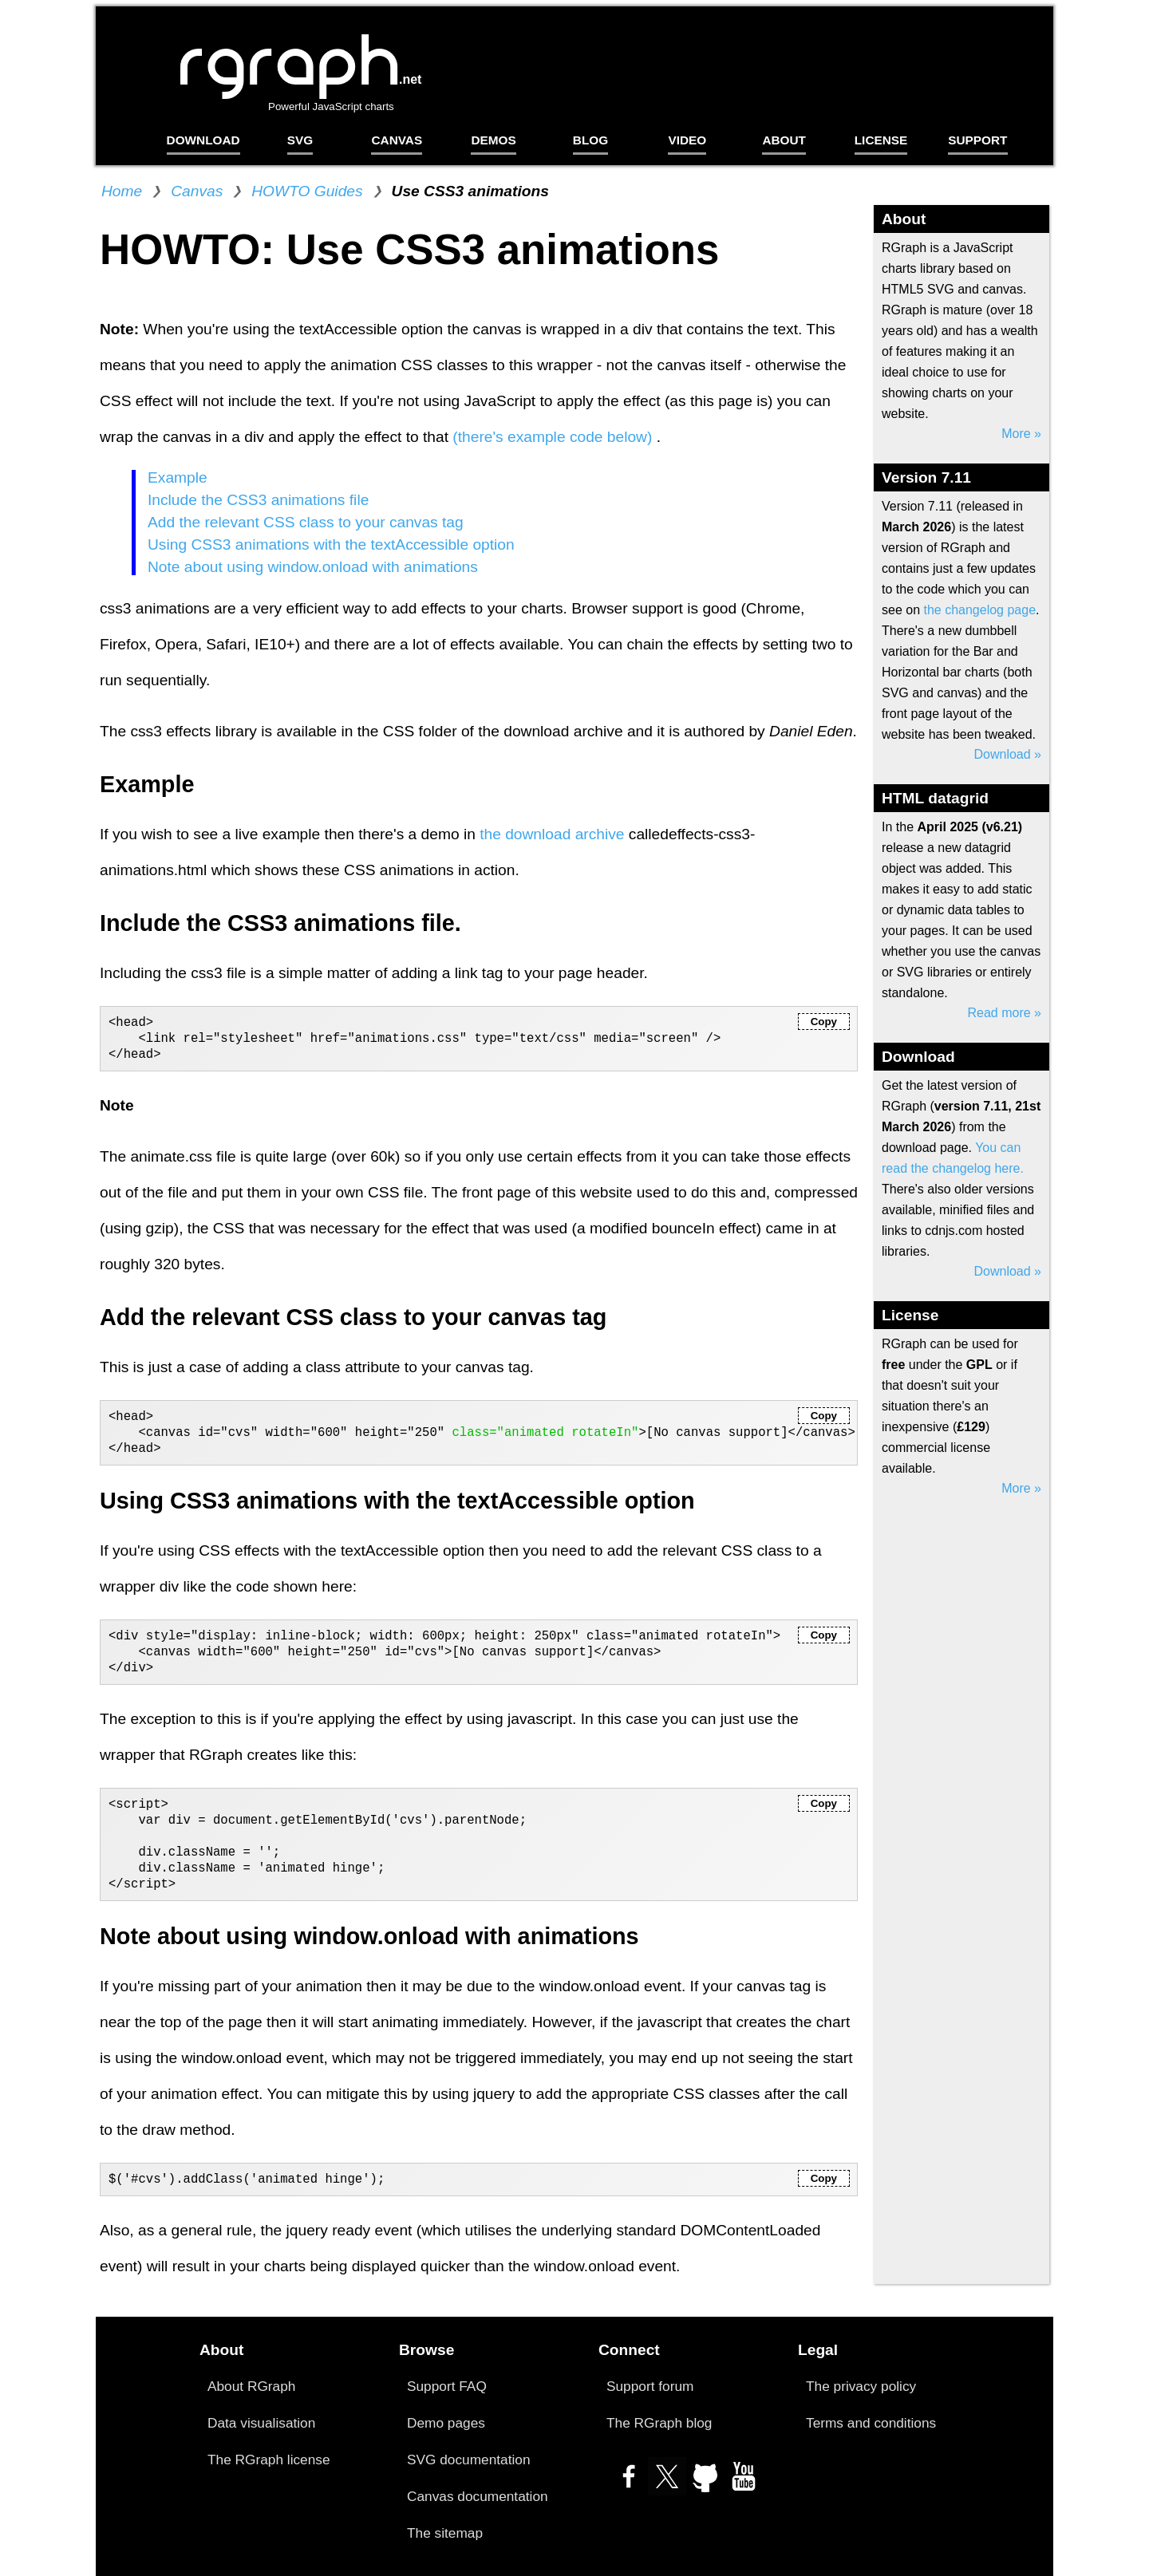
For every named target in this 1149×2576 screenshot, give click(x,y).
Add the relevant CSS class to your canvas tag (306, 522)
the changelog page (979, 610)
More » (1021, 433)
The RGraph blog (659, 2423)
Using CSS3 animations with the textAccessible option (331, 544)
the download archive (552, 834)
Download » (1008, 754)
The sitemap (445, 2533)
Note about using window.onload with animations (313, 566)
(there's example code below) (554, 436)
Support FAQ (447, 2386)
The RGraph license (268, 2460)
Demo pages (446, 2423)
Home (121, 191)
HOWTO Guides (306, 191)
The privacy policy (861, 2386)
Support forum (649, 2386)
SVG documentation (469, 2460)
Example (177, 477)
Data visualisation (261, 2423)
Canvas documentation (477, 2496)
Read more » (1005, 1013)
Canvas (197, 191)
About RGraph (251, 2386)
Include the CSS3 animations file (258, 499)
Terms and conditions (871, 2423)
